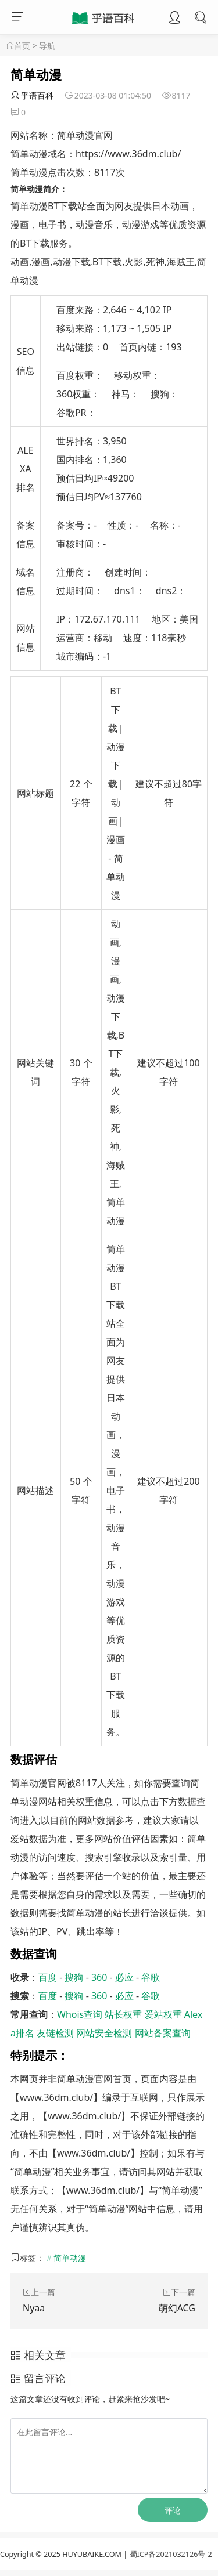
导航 (47, 45)
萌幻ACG (177, 2308)
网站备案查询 (163, 2033)
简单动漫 (69, 2257)
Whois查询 (79, 2014)
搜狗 (74, 1977)
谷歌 (150, 1977)
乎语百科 (31, 95)
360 (99, 1977)
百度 (47, 1977)
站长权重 (123, 2014)
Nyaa (34, 2308)
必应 (124, 1977)
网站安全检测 (104, 2033)
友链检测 (55, 2033)
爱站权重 (163, 2014)
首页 (22, 45)
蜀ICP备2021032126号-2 (171, 2554)
